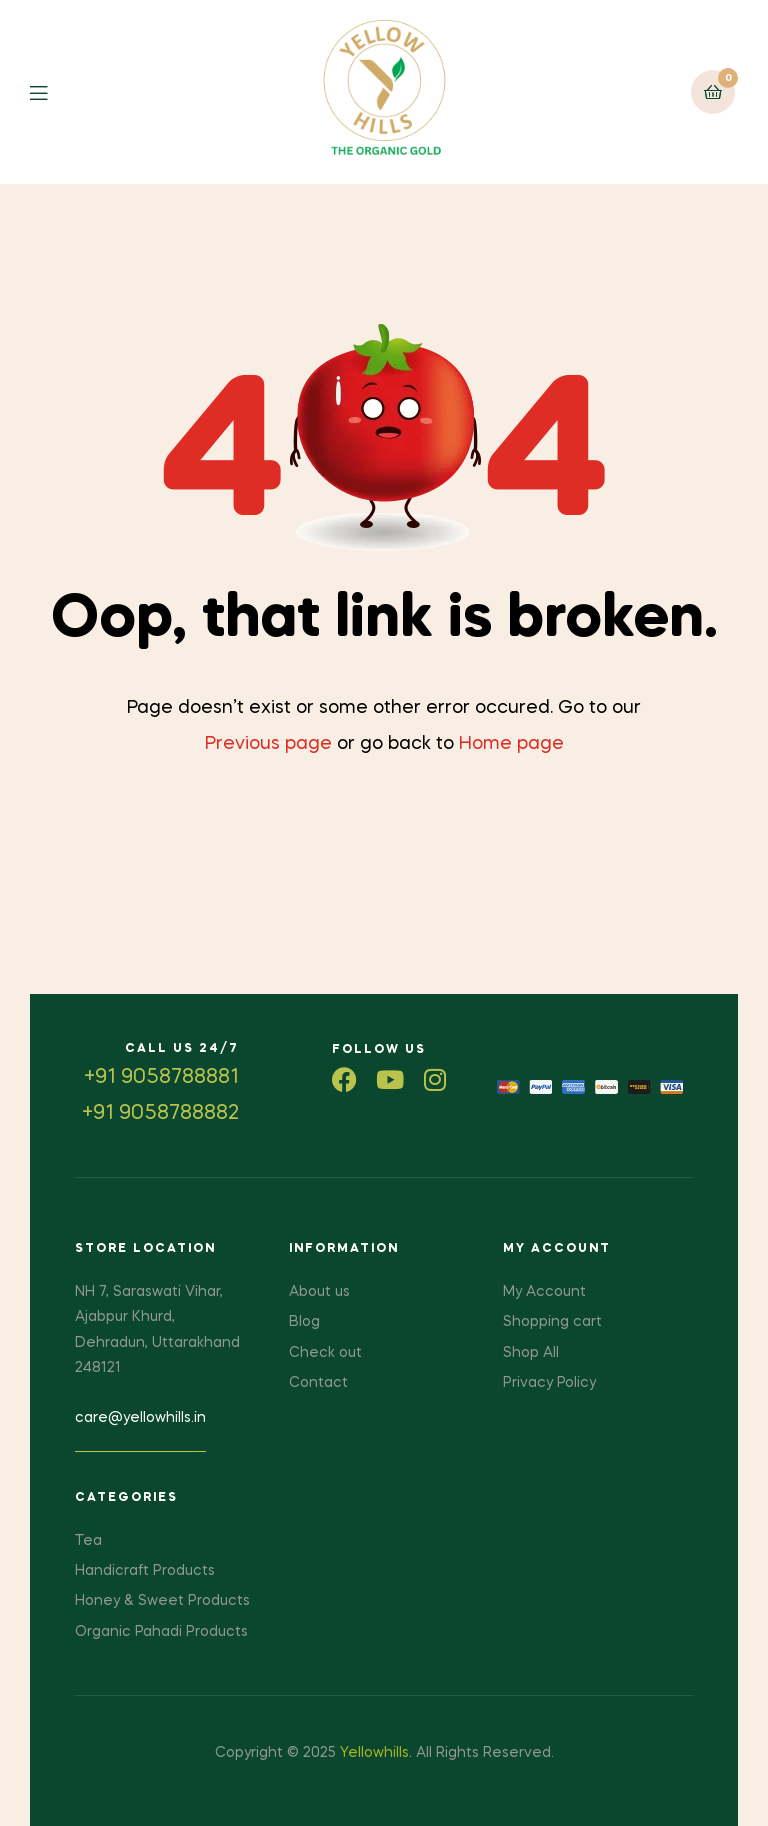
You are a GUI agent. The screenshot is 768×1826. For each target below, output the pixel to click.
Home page (511, 744)
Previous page (268, 744)
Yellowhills (374, 1753)
